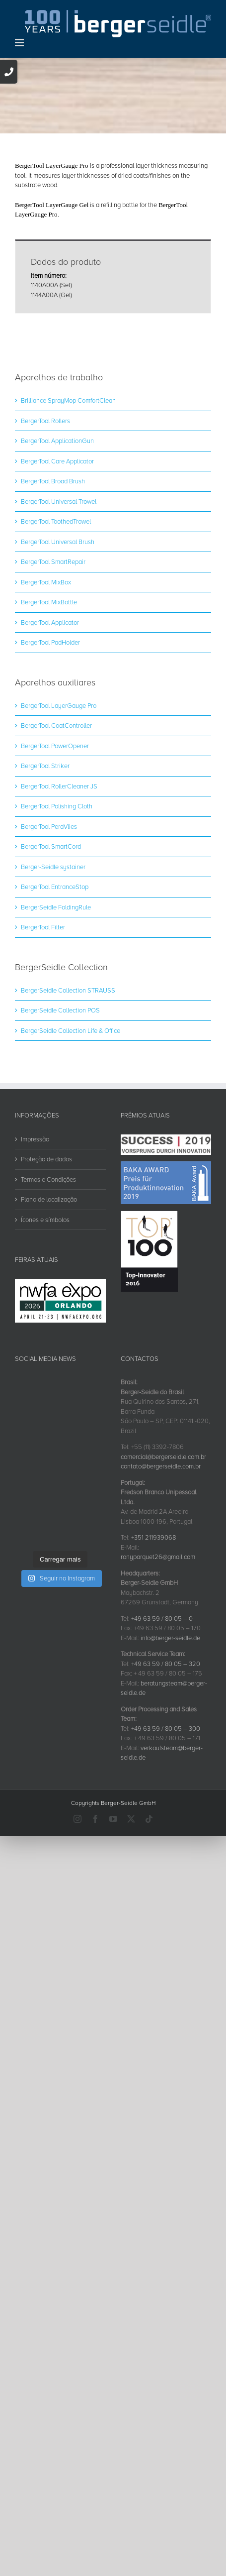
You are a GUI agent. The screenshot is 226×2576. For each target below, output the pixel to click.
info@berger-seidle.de (170, 1744)
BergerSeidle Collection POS (60, 1117)
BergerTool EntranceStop (54, 993)
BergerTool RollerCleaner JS (59, 893)
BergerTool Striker (45, 872)
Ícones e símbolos (45, 1326)
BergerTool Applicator (50, 729)
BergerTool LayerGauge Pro (58, 812)
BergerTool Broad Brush (53, 587)
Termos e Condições (48, 1286)
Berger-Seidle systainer (53, 973)
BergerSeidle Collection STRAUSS (68, 1097)
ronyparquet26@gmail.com (158, 1663)
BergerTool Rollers (45, 527)
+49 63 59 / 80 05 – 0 (162, 1725)
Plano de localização (49, 1306)
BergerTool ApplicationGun (57, 547)
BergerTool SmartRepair (53, 668)
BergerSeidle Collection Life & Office (70, 1137)
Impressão (35, 1245)
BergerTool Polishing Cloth (56, 912)
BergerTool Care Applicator (57, 567)
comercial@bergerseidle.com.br (163, 1563)
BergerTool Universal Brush (57, 648)
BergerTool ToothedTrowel (56, 628)
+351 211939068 (153, 1644)
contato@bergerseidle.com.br (161, 1572)
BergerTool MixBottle (49, 708)
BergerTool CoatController (56, 832)
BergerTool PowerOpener (55, 852)
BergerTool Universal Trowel (58, 608)
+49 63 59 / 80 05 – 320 (165, 1770)
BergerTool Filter (43, 1033)
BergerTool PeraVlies (49, 933)
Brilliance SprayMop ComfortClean (68, 507)
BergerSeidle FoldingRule (56, 1013)
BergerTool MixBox (46, 688)
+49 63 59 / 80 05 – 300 (165, 1835)
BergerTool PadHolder (50, 749)
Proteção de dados (46, 1265)
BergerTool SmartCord (51, 953)
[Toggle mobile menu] (20, 42)
